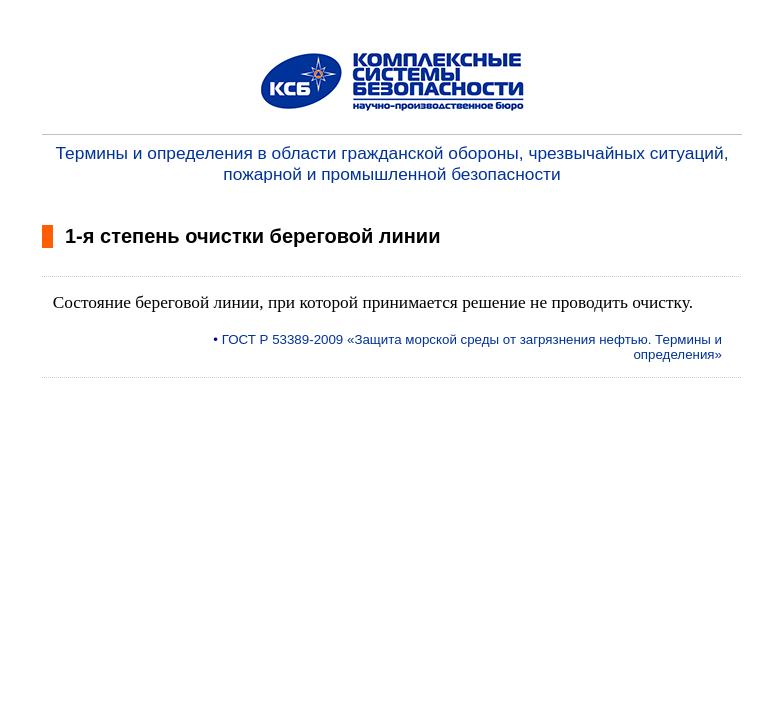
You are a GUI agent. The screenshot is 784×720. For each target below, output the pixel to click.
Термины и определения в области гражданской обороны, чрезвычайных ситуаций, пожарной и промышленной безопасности (392, 163)
